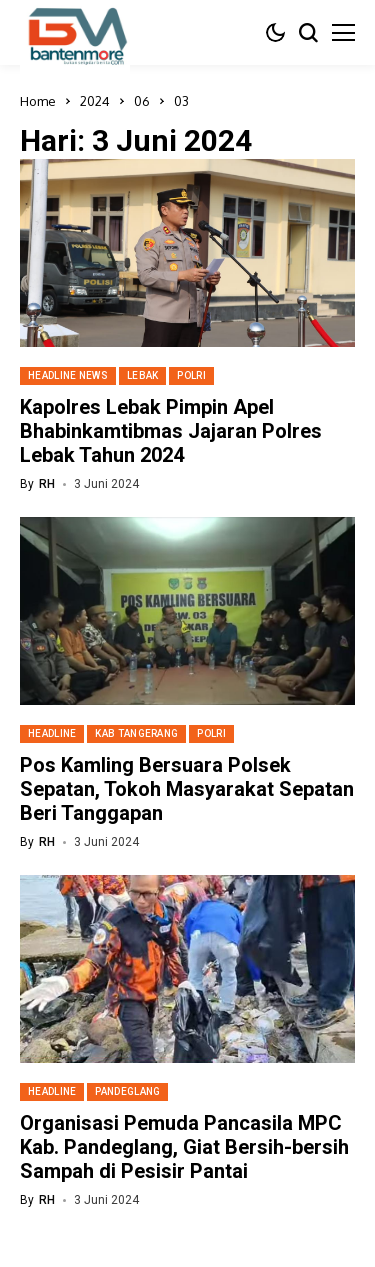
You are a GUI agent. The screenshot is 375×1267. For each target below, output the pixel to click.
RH (47, 484)
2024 (95, 101)
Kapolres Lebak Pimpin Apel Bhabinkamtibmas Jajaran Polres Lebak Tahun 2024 (171, 431)
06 (142, 101)
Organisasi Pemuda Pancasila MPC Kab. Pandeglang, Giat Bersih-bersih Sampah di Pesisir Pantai (184, 1147)
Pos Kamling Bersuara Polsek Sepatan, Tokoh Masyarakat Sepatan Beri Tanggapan (187, 789)
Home (38, 101)
